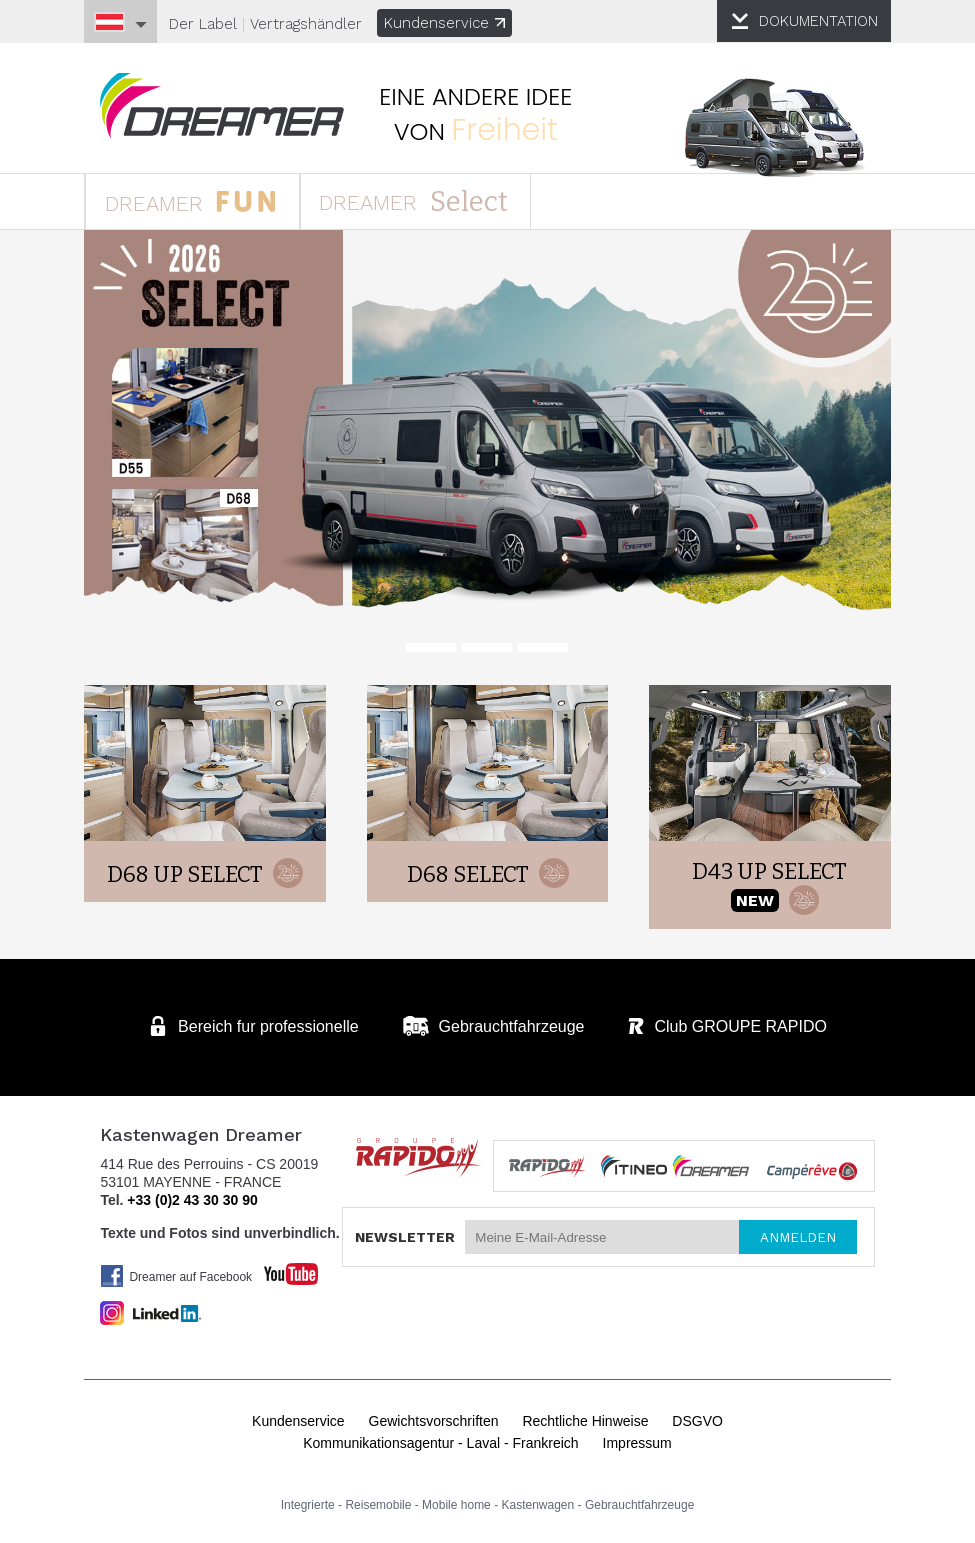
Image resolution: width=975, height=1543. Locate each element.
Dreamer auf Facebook (180, 1273)
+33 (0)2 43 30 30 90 (195, 1197)
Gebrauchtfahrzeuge (639, 1502)
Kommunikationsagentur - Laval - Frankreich (440, 1440)
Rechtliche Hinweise (585, 1418)
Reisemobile (378, 1502)
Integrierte (308, 1502)
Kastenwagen (538, 1502)
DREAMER (196, 201)
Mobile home (456, 1502)
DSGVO (697, 1418)
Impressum (637, 1440)
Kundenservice (448, 23)
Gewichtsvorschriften (434, 1418)
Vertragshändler (310, 24)
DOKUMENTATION (815, 21)
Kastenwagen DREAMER (228, 106)
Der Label (207, 24)
